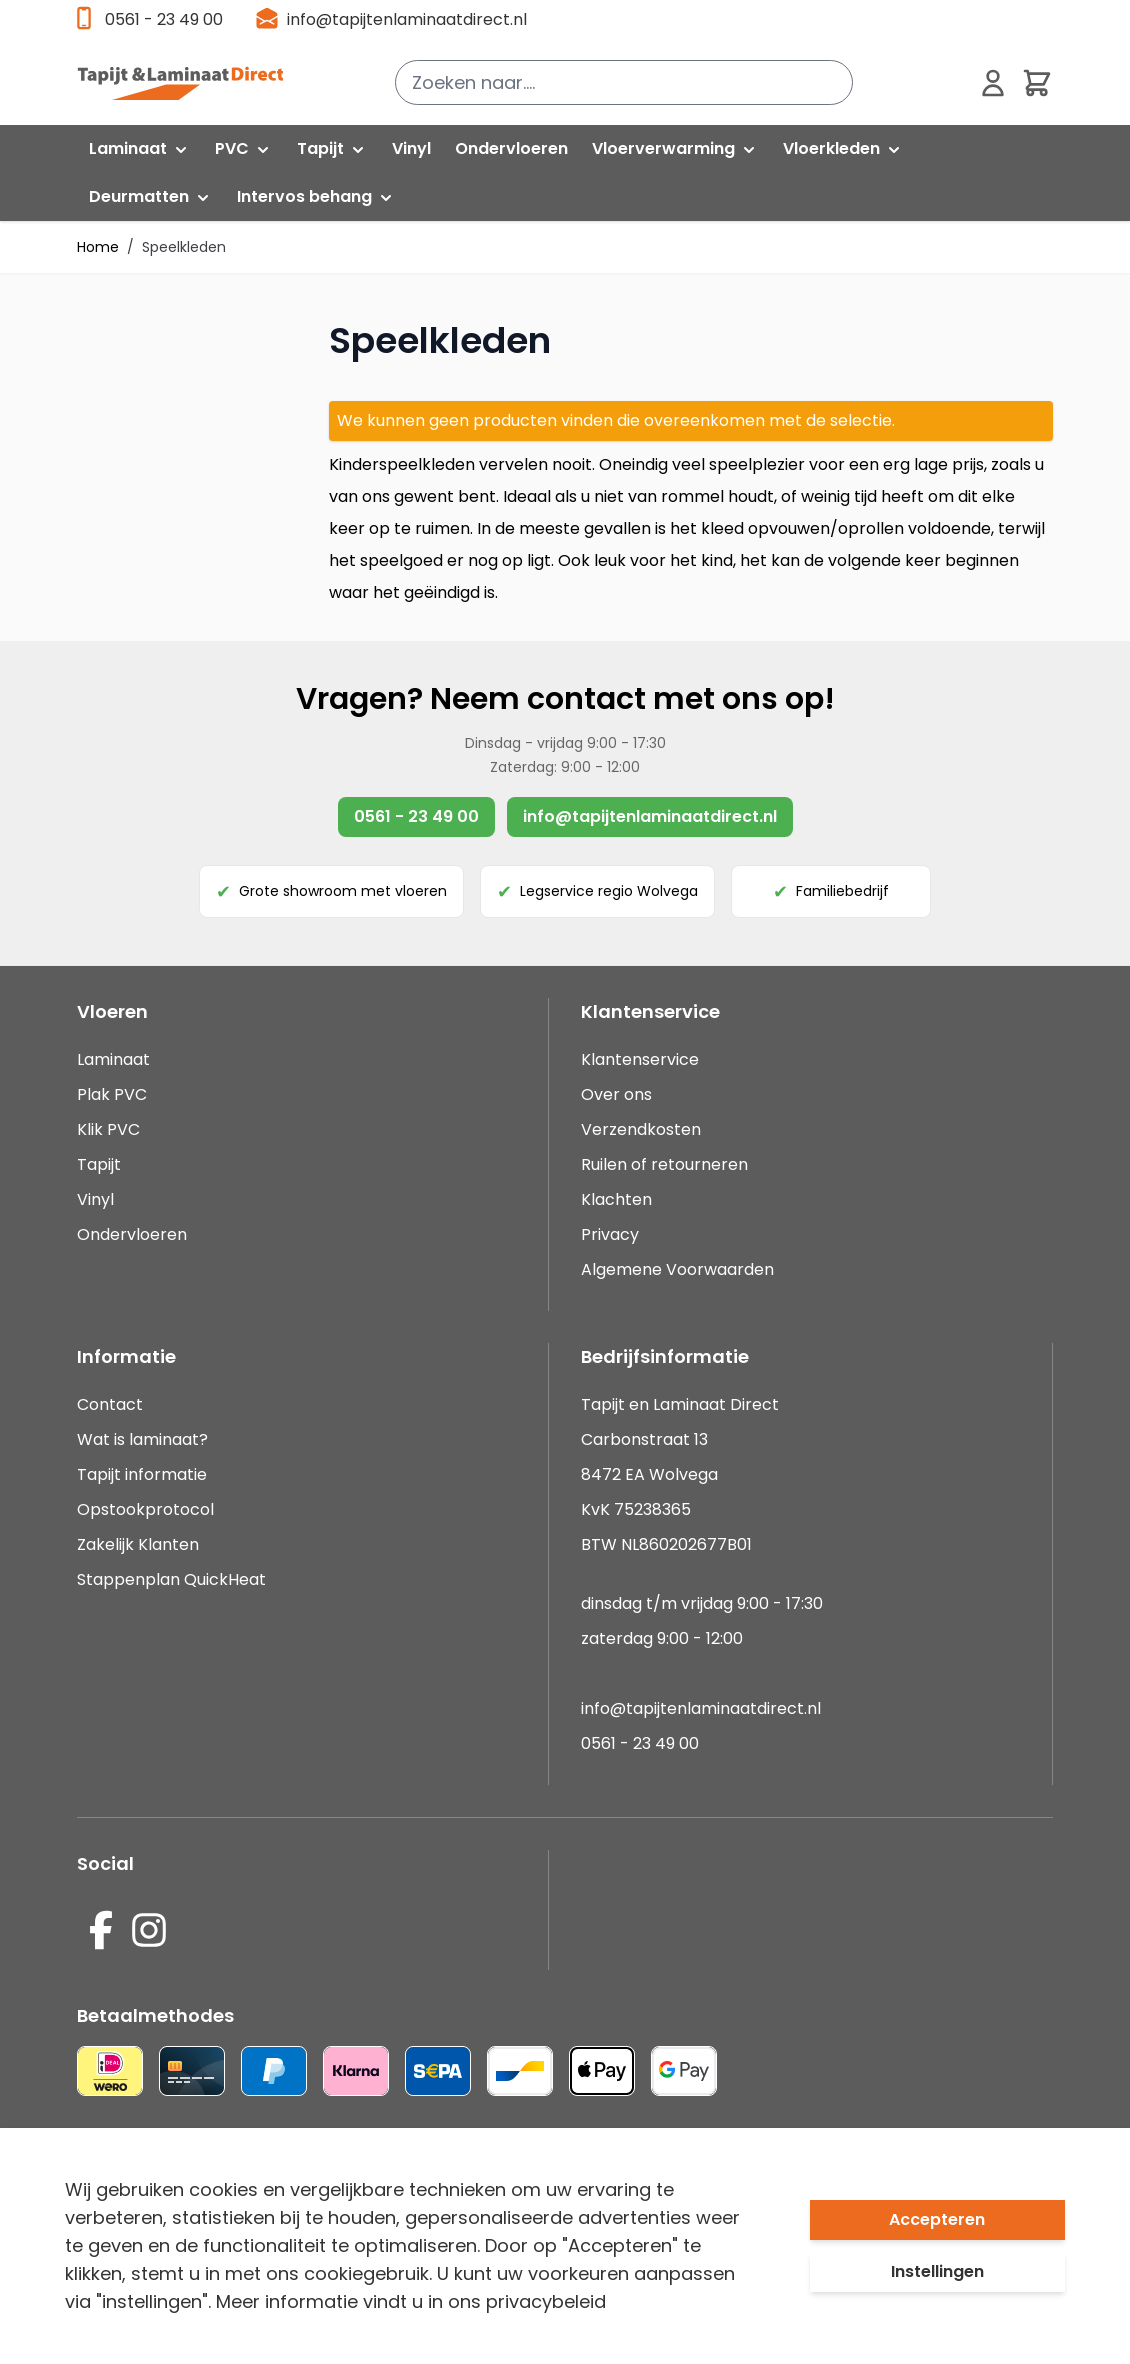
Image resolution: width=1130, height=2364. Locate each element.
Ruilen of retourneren (664, 1164)
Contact (110, 1404)
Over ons (616, 1094)
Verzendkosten (641, 1129)
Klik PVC (108, 1129)
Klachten (616, 1199)
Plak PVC (112, 1094)
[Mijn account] (993, 83)
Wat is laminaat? (144, 1439)
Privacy (610, 1234)
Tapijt (99, 1164)
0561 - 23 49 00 (164, 19)
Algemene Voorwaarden (677, 1269)
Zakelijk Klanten (138, 1544)
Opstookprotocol (145, 1509)
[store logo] (180, 83)
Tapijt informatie (142, 1474)
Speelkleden (184, 247)
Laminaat (113, 1059)
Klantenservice (640, 1059)
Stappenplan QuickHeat (171, 1579)
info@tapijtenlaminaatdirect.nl (407, 19)
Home (98, 247)
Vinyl (95, 1199)
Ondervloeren (132, 1234)
